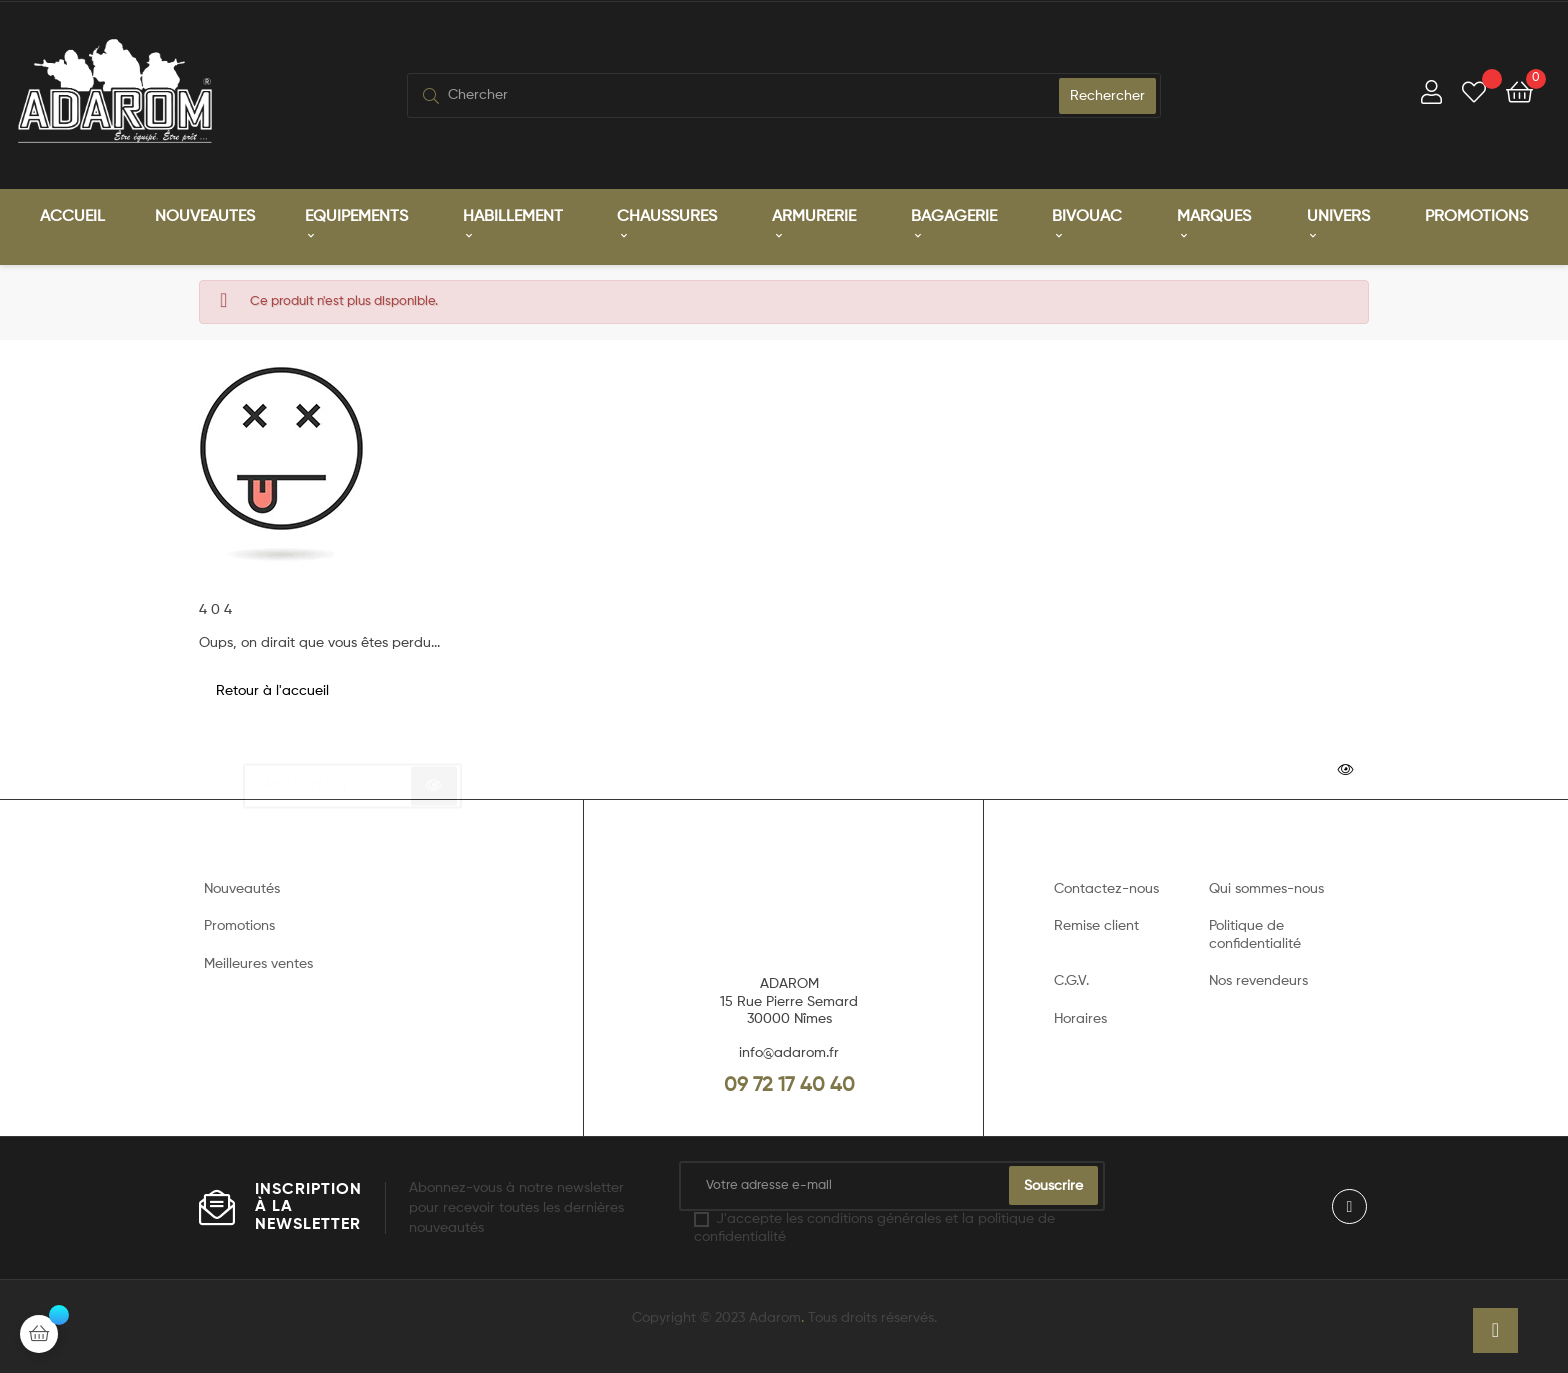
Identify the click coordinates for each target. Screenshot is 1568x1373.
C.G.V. (1071, 981)
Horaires (1080, 1019)
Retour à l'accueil (272, 691)
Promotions (239, 926)
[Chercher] (352, 777)
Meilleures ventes (258, 964)
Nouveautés (242, 889)
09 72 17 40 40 (789, 1086)
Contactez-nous (1106, 889)
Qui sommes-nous (1266, 889)
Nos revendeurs (1258, 981)
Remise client (1096, 926)
